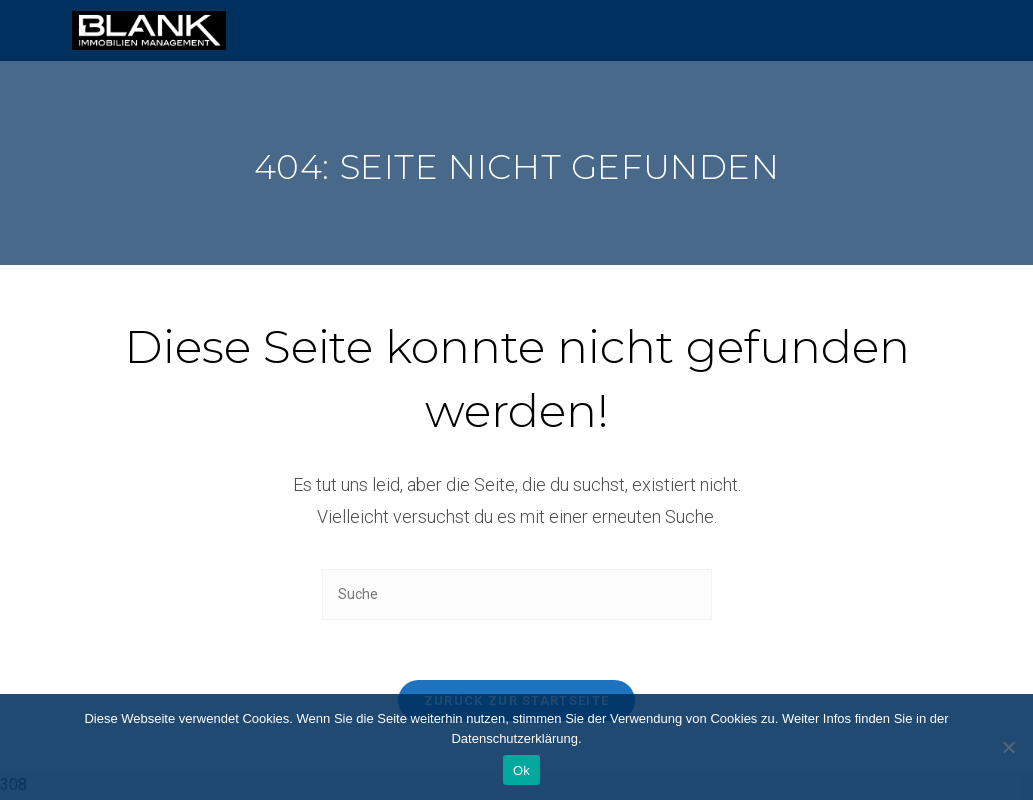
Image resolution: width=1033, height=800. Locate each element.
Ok (521, 770)
